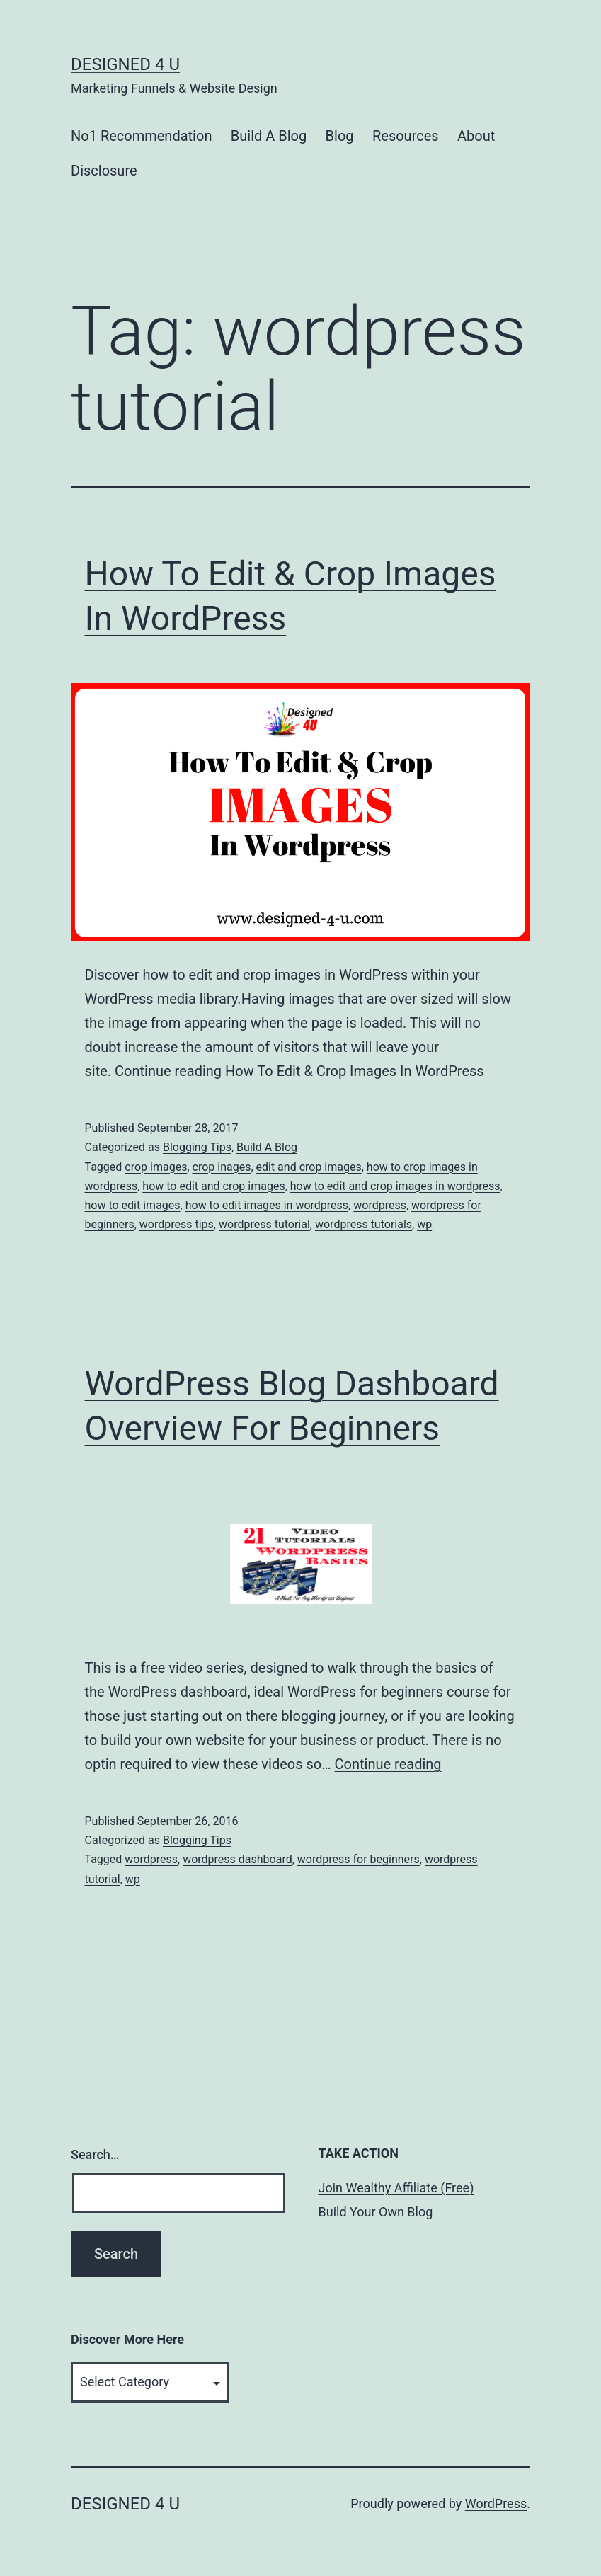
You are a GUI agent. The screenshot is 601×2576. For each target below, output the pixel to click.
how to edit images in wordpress (266, 1205)
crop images (156, 1167)
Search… (95, 2154)
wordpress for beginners (358, 1859)
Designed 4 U (125, 64)
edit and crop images (309, 1167)
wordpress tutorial (264, 1224)
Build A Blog (269, 135)
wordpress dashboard (237, 1859)
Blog (340, 135)
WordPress (496, 2503)
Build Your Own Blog (376, 2211)
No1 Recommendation (141, 135)
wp (424, 1224)
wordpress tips (176, 1224)
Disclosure (104, 170)
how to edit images (133, 1205)
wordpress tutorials (363, 1224)
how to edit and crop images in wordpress (395, 1186)
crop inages (222, 1167)
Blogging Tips (197, 1147)
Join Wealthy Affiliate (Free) (396, 2187)
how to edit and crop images (213, 1186)
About (476, 135)
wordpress (379, 1205)
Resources (405, 135)
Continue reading (388, 1764)
